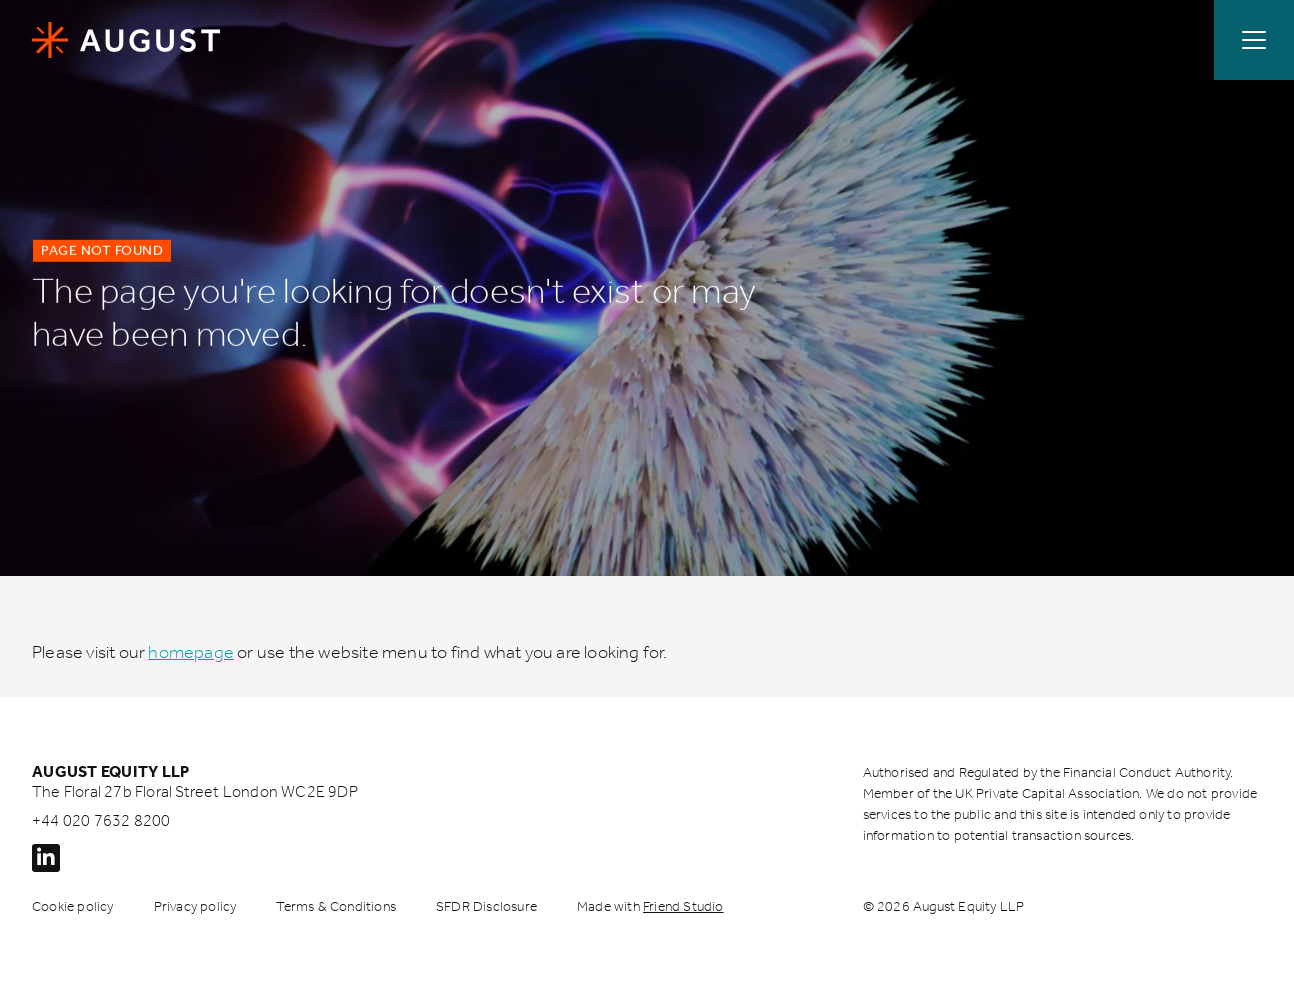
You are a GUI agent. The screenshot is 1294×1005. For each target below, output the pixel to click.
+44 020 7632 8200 (101, 820)
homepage (191, 652)
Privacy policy (195, 906)
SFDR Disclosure (486, 906)
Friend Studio (683, 906)
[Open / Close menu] (1254, 40)
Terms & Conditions (336, 906)
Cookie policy (73, 906)
